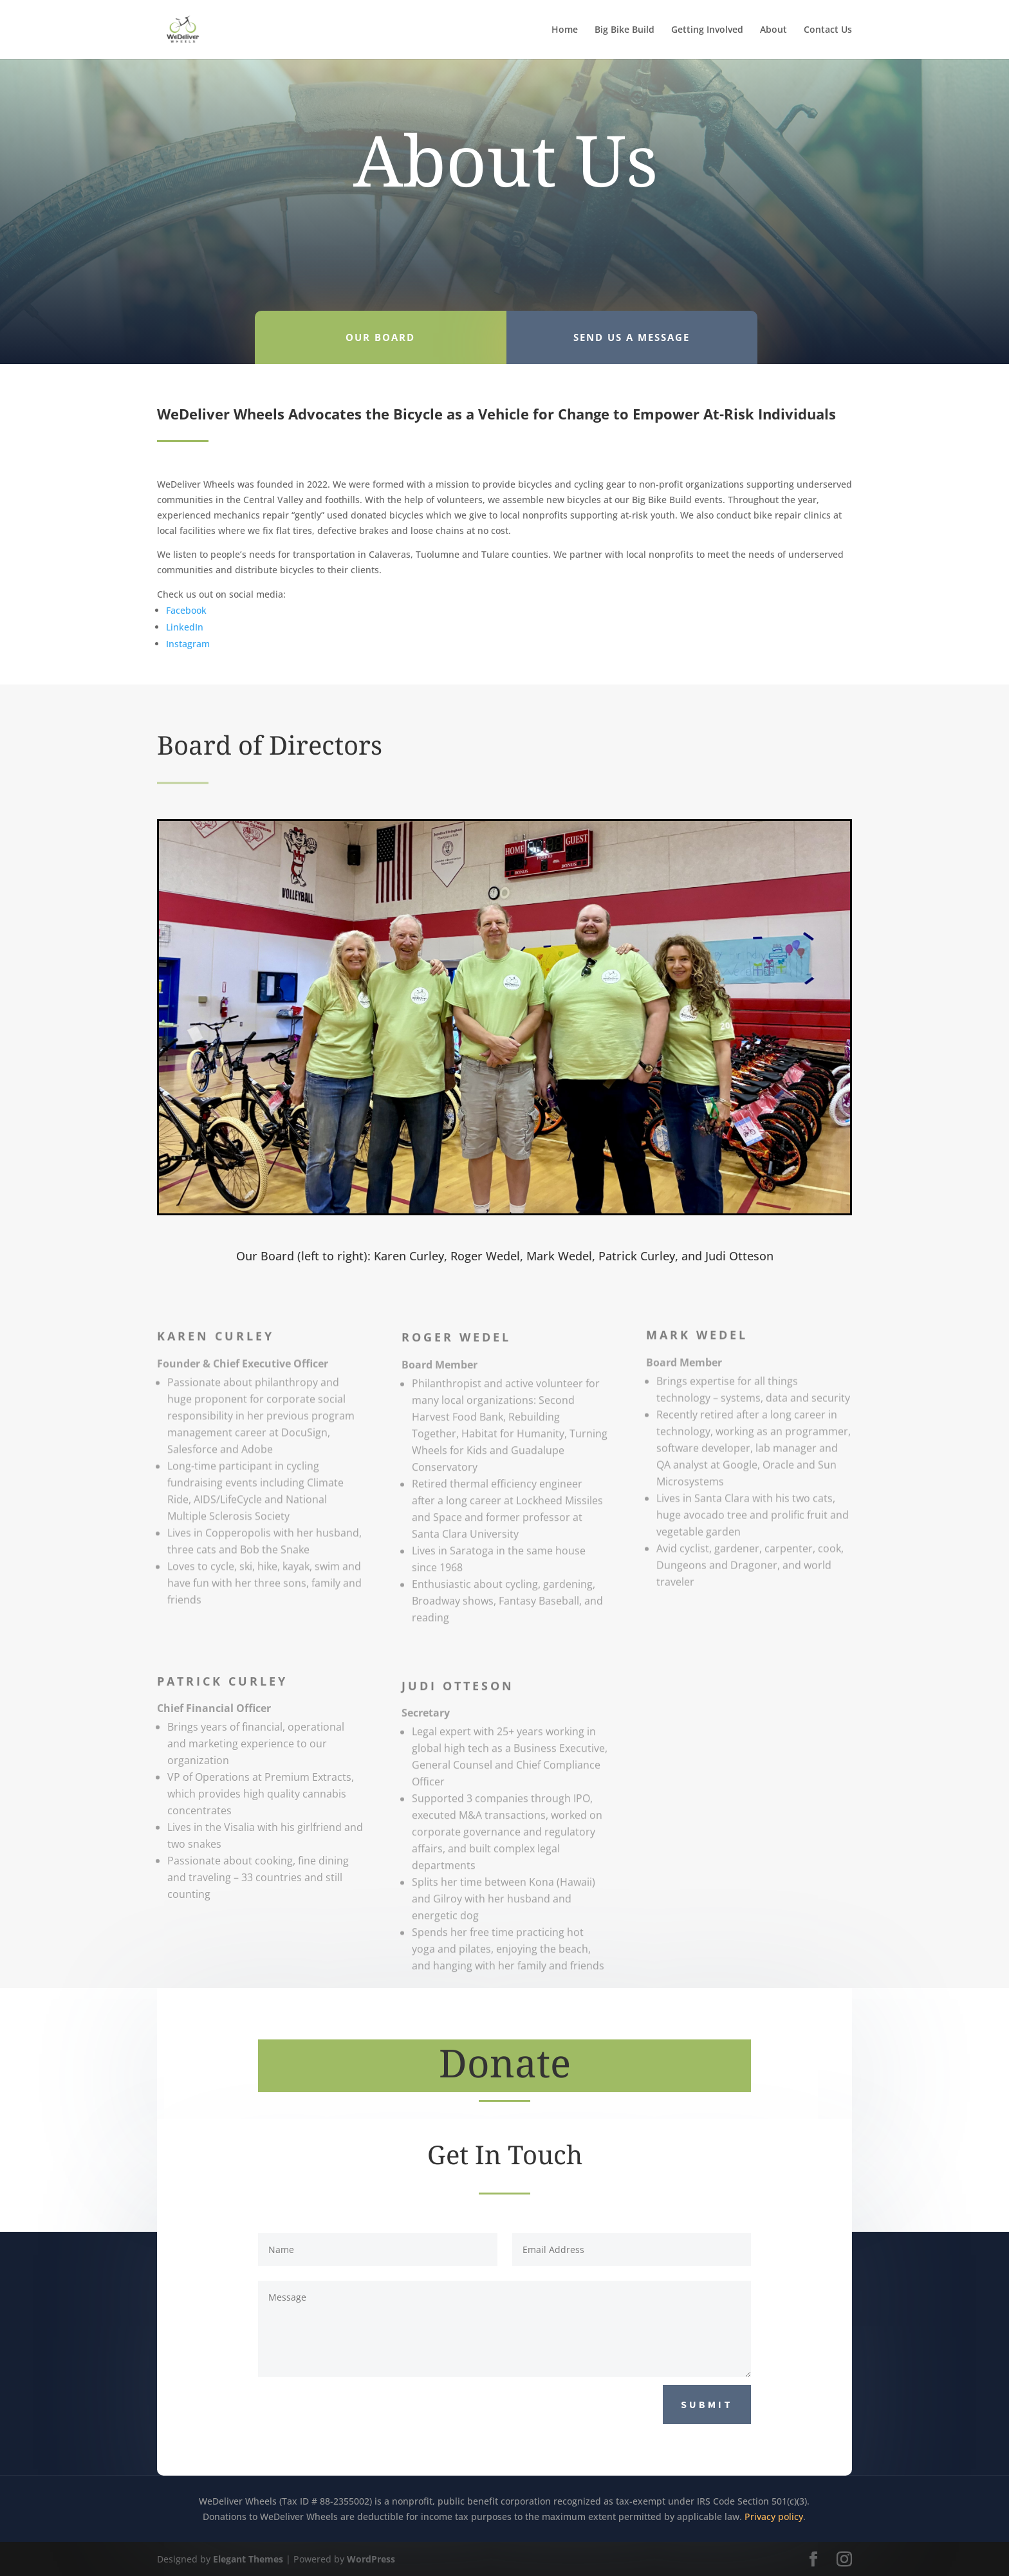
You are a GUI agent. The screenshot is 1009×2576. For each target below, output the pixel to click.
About (773, 30)
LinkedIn (184, 627)
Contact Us (828, 30)
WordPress (371, 2559)
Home (564, 30)
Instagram (188, 644)
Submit (707, 2404)
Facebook (186, 610)
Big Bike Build (624, 30)
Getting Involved (707, 30)
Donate (505, 2062)
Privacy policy (774, 2516)
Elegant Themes (248, 2559)
